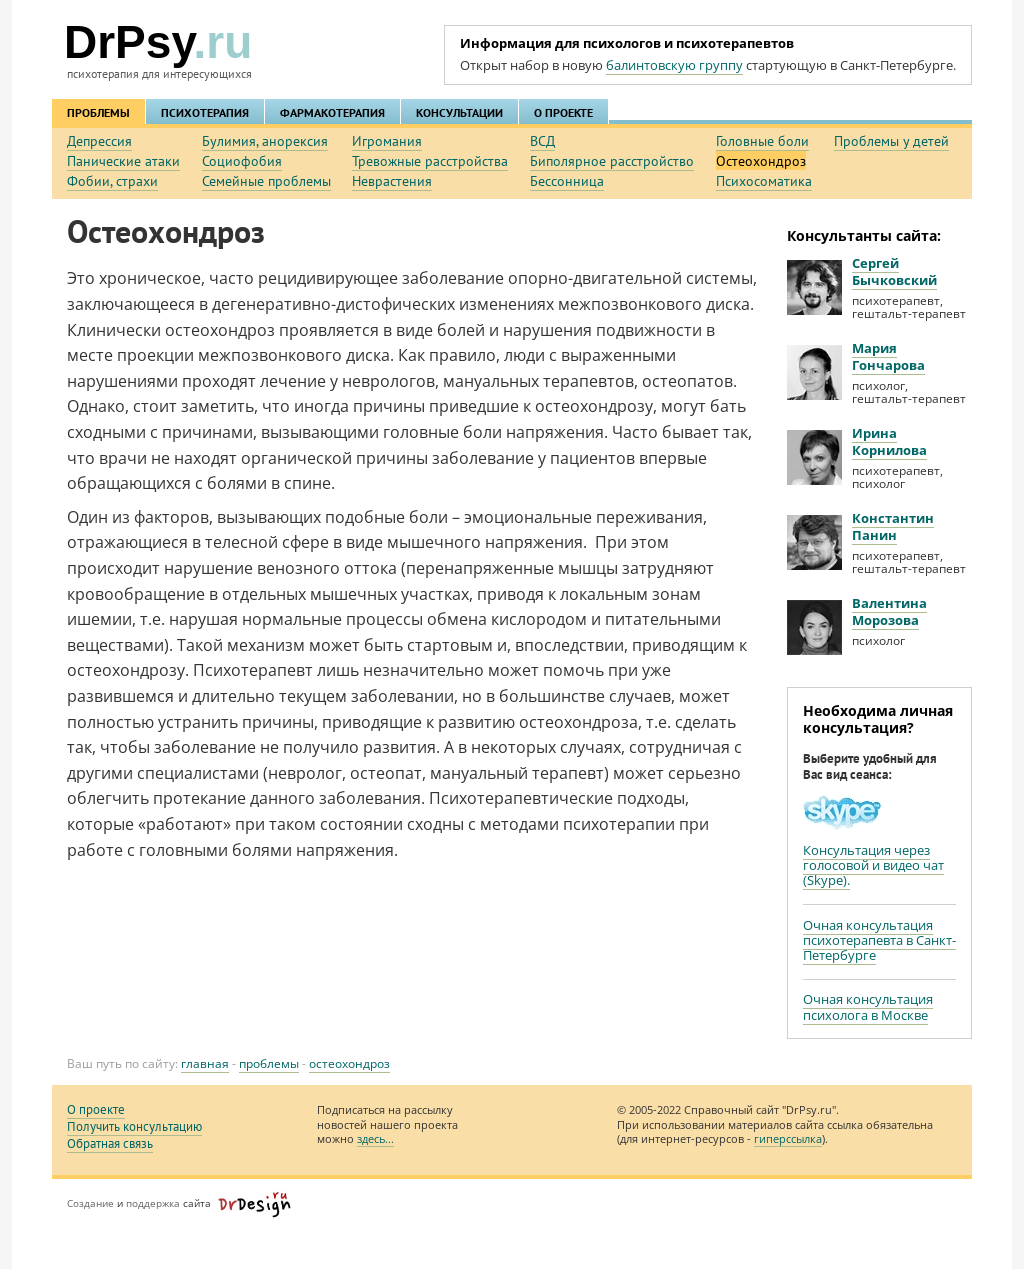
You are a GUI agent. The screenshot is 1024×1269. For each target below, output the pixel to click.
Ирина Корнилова (889, 441)
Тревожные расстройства (430, 160)
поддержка (153, 1203)
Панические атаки (123, 160)
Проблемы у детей (891, 140)
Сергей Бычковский (894, 271)
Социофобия (242, 160)
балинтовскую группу (674, 65)
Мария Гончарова (888, 356)
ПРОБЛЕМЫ (98, 112)
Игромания (387, 140)
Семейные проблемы (266, 180)
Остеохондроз (761, 160)
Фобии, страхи (112, 180)
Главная (205, 1063)
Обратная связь (110, 1143)
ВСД (542, 140)
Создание (90, 1203)
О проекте (96, 1109)
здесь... (375, 1138)
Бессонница (567, 180)
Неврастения (392, 180)
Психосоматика (764, 180)
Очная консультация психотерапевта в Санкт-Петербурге (879, 940)
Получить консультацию (134, 1126)
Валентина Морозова (889, 611)
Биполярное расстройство (612, 160)
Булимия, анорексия (265, 140)
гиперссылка (788, 1138)
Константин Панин (893, 526)
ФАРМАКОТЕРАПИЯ (332, 112)
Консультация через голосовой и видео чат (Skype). (873, 865)
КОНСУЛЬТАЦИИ (459, 112)
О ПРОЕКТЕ (563, 112)
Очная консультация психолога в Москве (868, 1006)
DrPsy (158, 42)
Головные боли (762, 140)
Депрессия (99, 140)
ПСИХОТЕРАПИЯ (205, 112)
